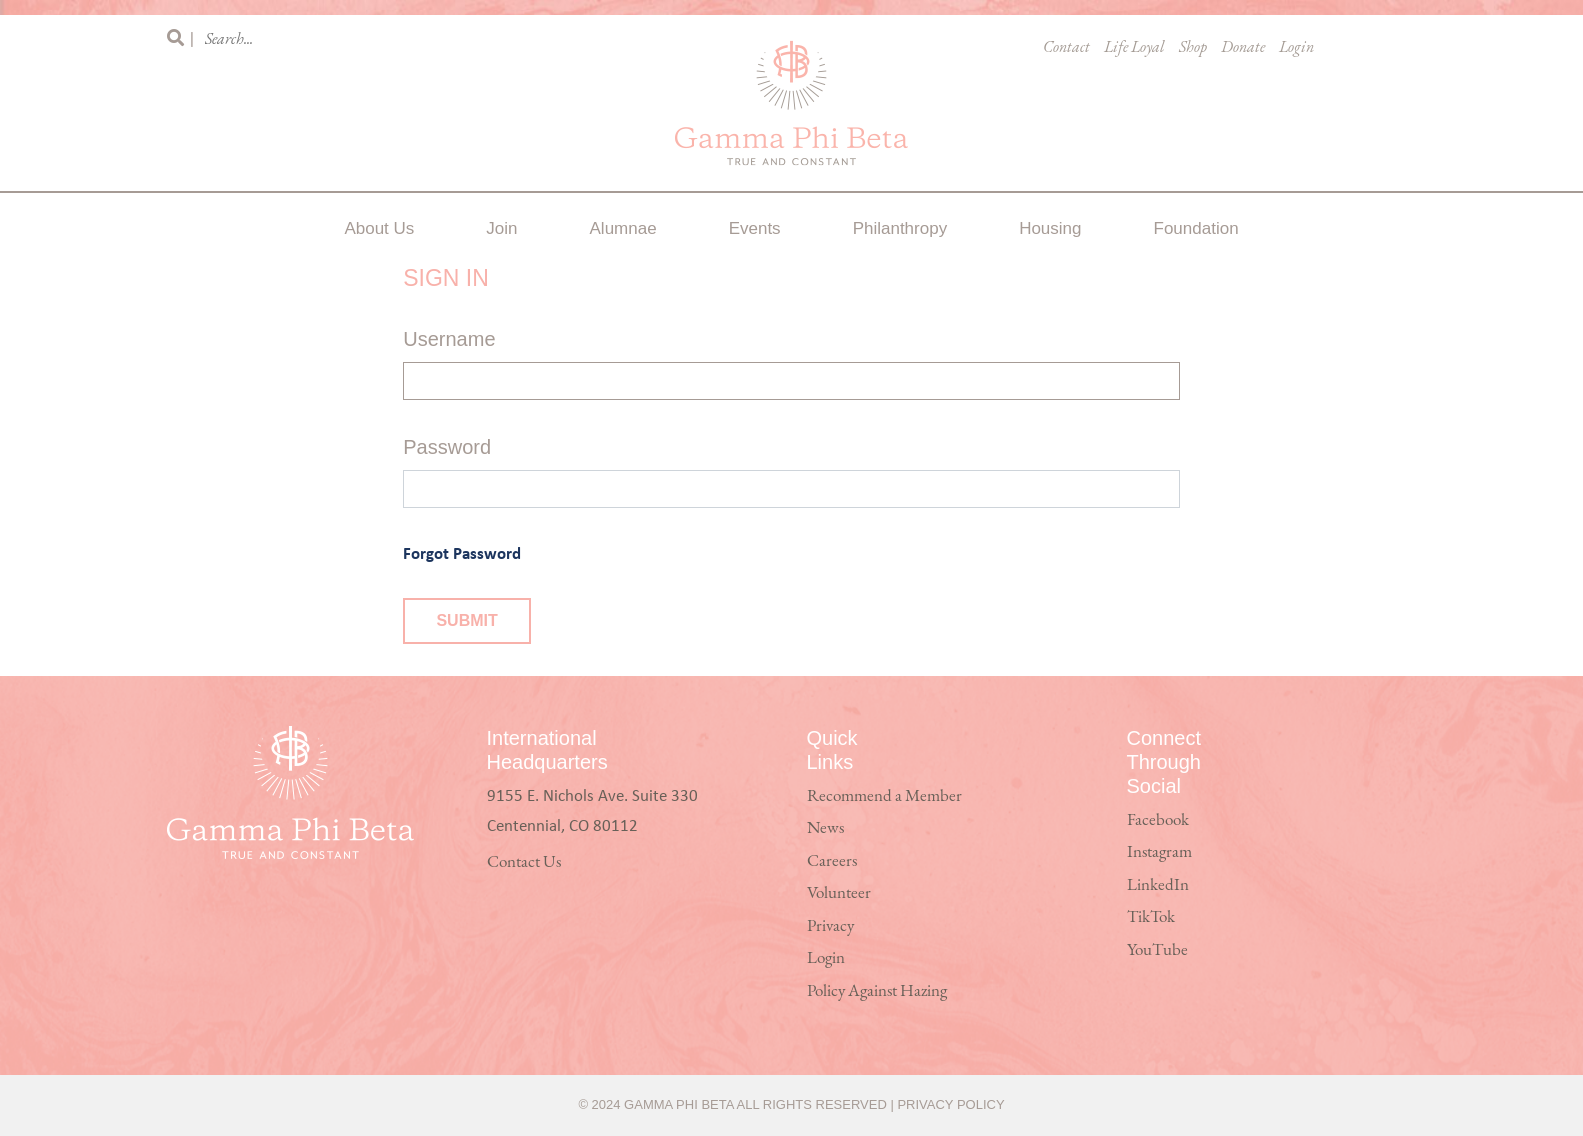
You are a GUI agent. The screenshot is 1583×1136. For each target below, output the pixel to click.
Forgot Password (462, 552)
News (825, 828)
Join (501, 228)
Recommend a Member (884, 796)
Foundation (1196, 228)
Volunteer (839, 893)
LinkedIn (1158, 885)
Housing (1050, 228)
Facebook (1158, 820)
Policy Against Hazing (877, 991)
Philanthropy (900, 228)
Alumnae (623, 228)
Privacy (830, 926)
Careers (832, 861)
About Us (379, 228)
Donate (1243, 48)
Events (755, 228)
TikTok (1151, 917)
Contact (1066, 48)
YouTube (1157, 950)
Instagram (1159, 852)
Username (449, 339)
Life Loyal (1134, 48)
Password (447, 447)
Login (1296, 48)
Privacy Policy (950, 1104)
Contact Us (524, 862)
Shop (1193, 48)
